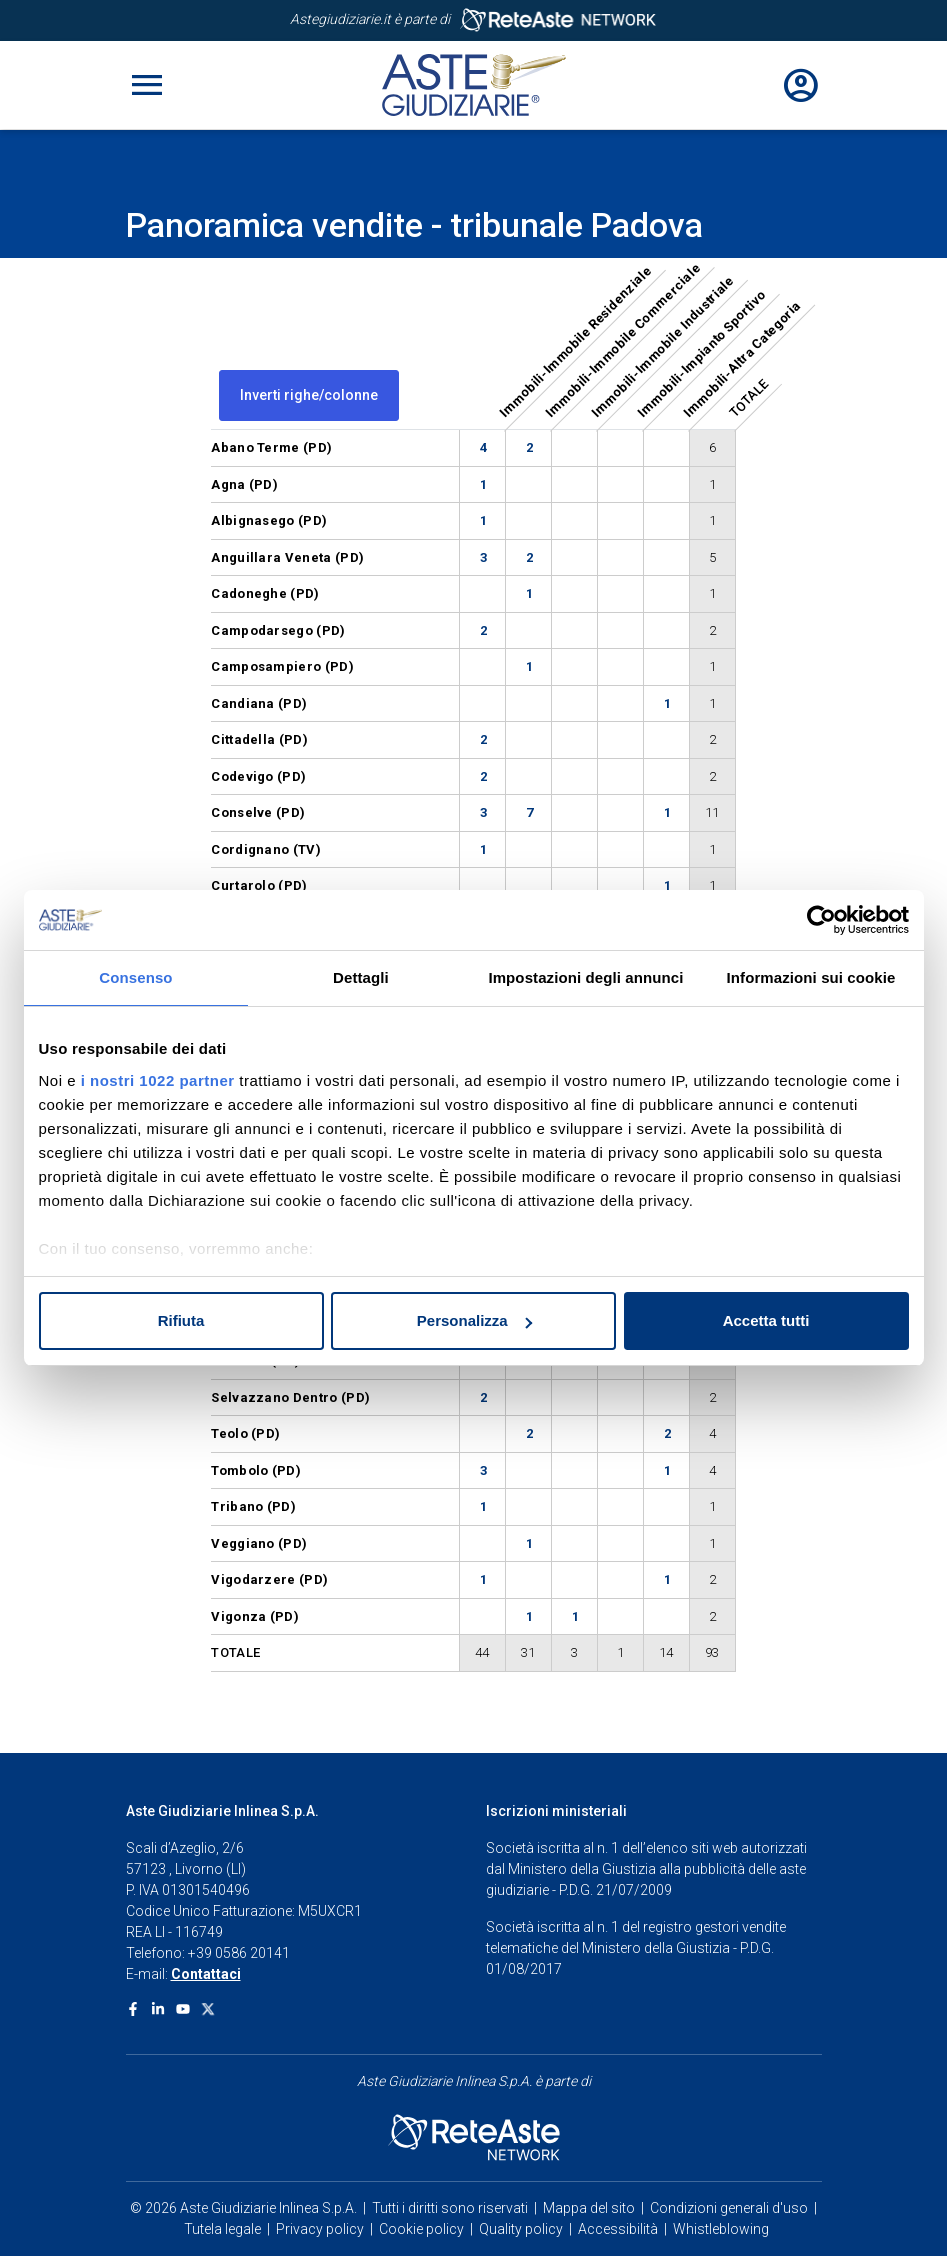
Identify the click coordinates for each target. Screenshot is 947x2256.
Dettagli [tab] (361, 977)
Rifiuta (181, 1320)
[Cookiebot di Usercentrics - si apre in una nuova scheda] (821, 920)
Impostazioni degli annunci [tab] (585, 977)
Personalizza (474, 1320)
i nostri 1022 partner (158, 1080)
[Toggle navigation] (147, 85)
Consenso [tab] (135, 977)
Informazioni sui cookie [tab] (811, 977)
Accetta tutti (766, 1320)
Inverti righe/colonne (309, 395)
